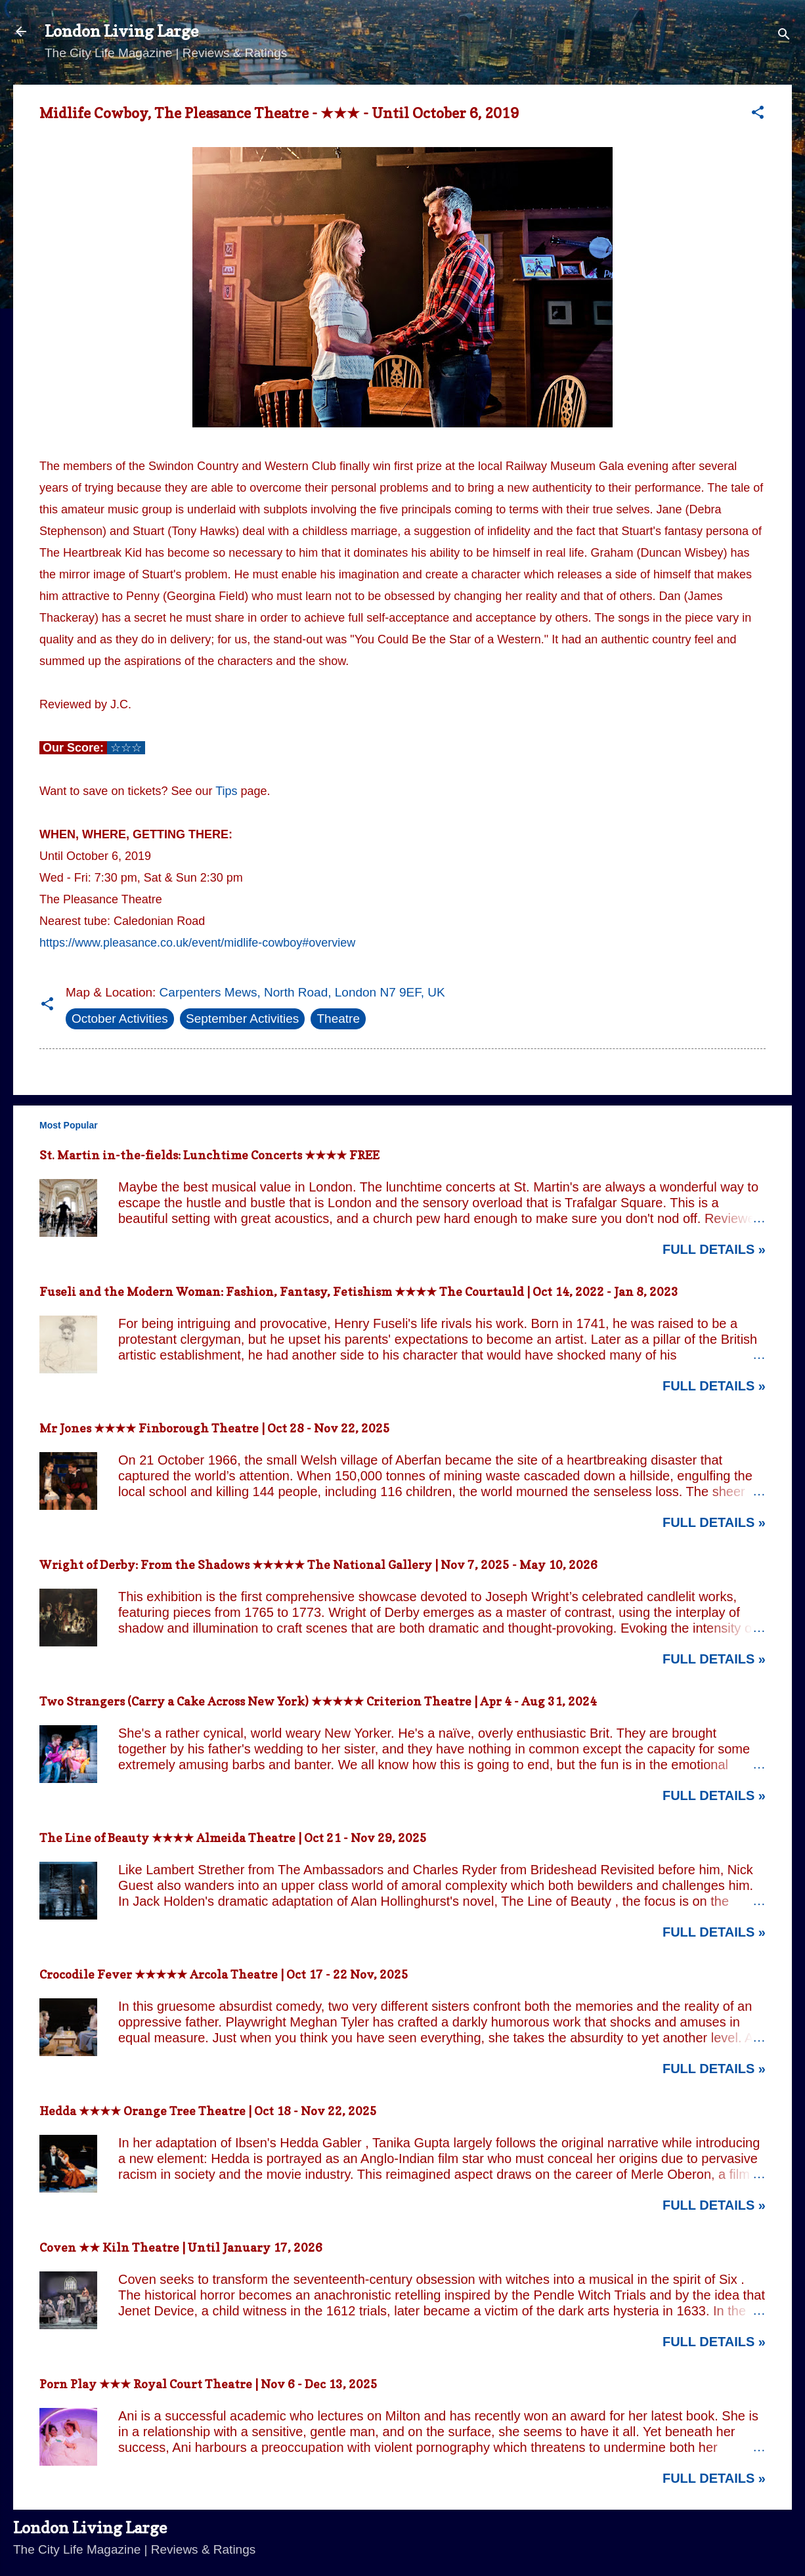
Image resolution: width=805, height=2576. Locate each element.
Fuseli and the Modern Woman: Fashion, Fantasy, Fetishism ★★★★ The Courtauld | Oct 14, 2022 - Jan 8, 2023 (358, 1292)
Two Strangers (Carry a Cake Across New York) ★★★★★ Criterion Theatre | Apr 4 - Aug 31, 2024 (318, 1701)
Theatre (337, 1018)
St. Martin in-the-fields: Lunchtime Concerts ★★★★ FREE (209, 1155)
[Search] (784, 36)
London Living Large (121, 31)
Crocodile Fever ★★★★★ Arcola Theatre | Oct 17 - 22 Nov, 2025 (223, 1974)
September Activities (242, 1018)
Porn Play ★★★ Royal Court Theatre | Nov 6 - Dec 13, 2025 (208, 2384)
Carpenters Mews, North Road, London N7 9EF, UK (302, 992)
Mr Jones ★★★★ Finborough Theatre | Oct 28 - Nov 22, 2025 (214, 1428)
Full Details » (714, 1249)
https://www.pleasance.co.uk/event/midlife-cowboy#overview (197, 942)
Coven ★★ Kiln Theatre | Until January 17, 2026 (180, 2247)
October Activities (120, 1018)
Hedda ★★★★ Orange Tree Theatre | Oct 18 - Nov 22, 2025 (208, 2111)
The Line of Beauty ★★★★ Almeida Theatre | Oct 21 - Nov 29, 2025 (233, 1838)
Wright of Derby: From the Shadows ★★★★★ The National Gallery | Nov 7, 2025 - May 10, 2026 (318, 1565)
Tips (226, 791)
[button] (758, 114)
